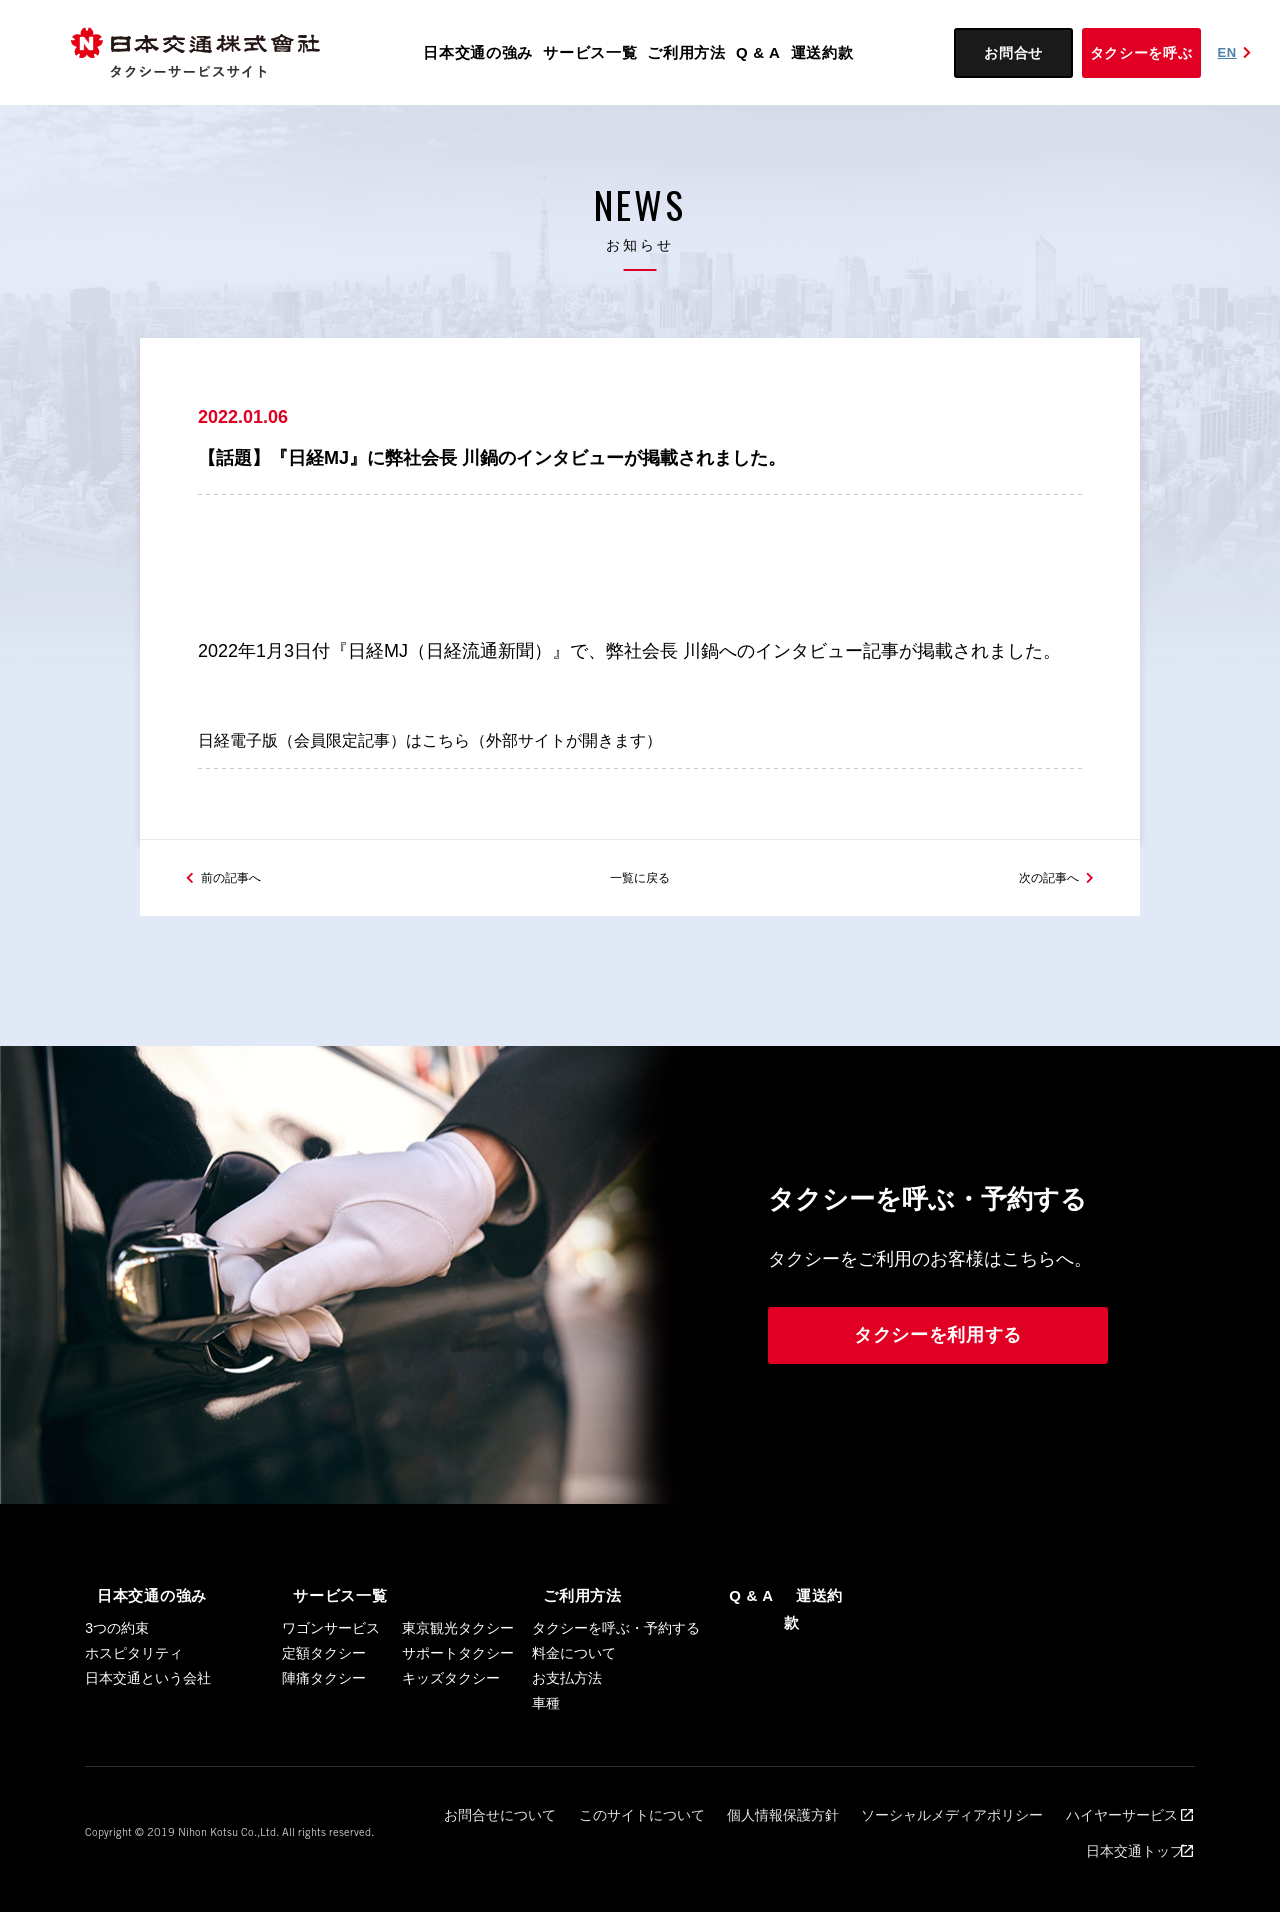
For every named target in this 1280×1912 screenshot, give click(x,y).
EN (1237, 52)
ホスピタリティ (134, 1701)
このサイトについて (595, 1853)
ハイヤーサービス (1017, 1853)
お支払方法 (567, 1726)
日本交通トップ (1133, 1853)
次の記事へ (1039, 923)
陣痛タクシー (324, 1726)
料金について (574, 1701)
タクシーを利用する (938, 1385)
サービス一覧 (590, 52)
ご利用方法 (686, 52)
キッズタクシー (451, 1726)
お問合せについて (472, 1853)
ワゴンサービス (331, 1676)
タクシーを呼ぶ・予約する (616, 1676)
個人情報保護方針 (718, 1853)
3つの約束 (117, 1676)
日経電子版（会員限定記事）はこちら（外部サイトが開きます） (459, 766)
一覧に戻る (640, 923)
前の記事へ (241, 923)
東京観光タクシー (458, 1676)
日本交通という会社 (148, 1726)
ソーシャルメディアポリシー (865, 1853)
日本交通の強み (478, 52)
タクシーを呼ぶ (1141, 53)
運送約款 (822, 52)
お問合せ (1013, 53)
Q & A (758, 52)
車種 (546, 1751)
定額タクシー (324, 1701)
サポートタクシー (458, 1701)
